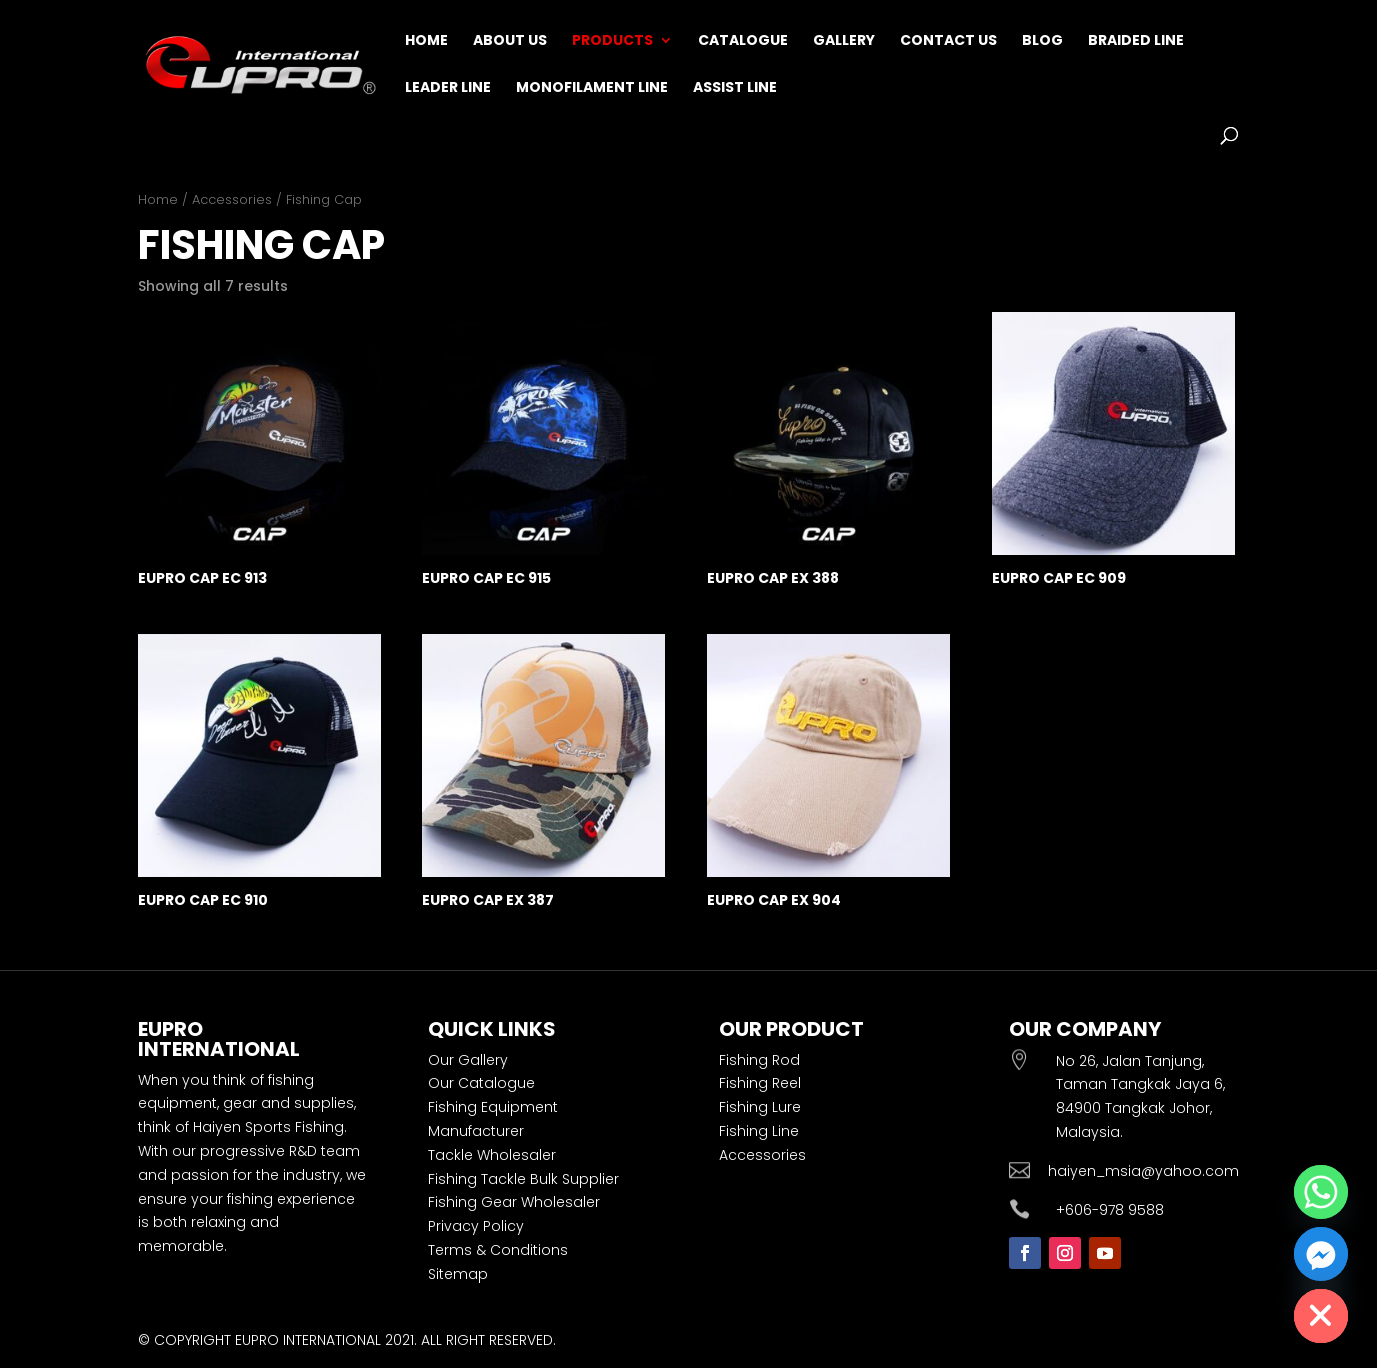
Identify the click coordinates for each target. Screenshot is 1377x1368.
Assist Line (735, 88)
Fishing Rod (759, 1060)
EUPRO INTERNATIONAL (308, 1340)
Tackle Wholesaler (492, 1155)
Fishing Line (759, 1131)
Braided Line (1136, 41)
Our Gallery (468, 1060)
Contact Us (948, 41)
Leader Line (448, 88)
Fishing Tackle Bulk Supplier (523, 1179)
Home (426, 41)
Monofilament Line (592, 88)
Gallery (844, 41)
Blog (1042, 41)
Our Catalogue (481, 1083)
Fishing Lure (760, 1107)
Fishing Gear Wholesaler (514, 1202)
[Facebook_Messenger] (1321, 1254)
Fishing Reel (760, 1083)
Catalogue (743, 41)
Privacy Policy (476, 1226)
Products (612, 41)
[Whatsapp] (1321, 1192)
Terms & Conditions (498, 1250)
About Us (510, 41)
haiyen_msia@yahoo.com (1143, 1171)
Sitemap (458, 1274)
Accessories (232, 199)
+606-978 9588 (1110, 1210)
